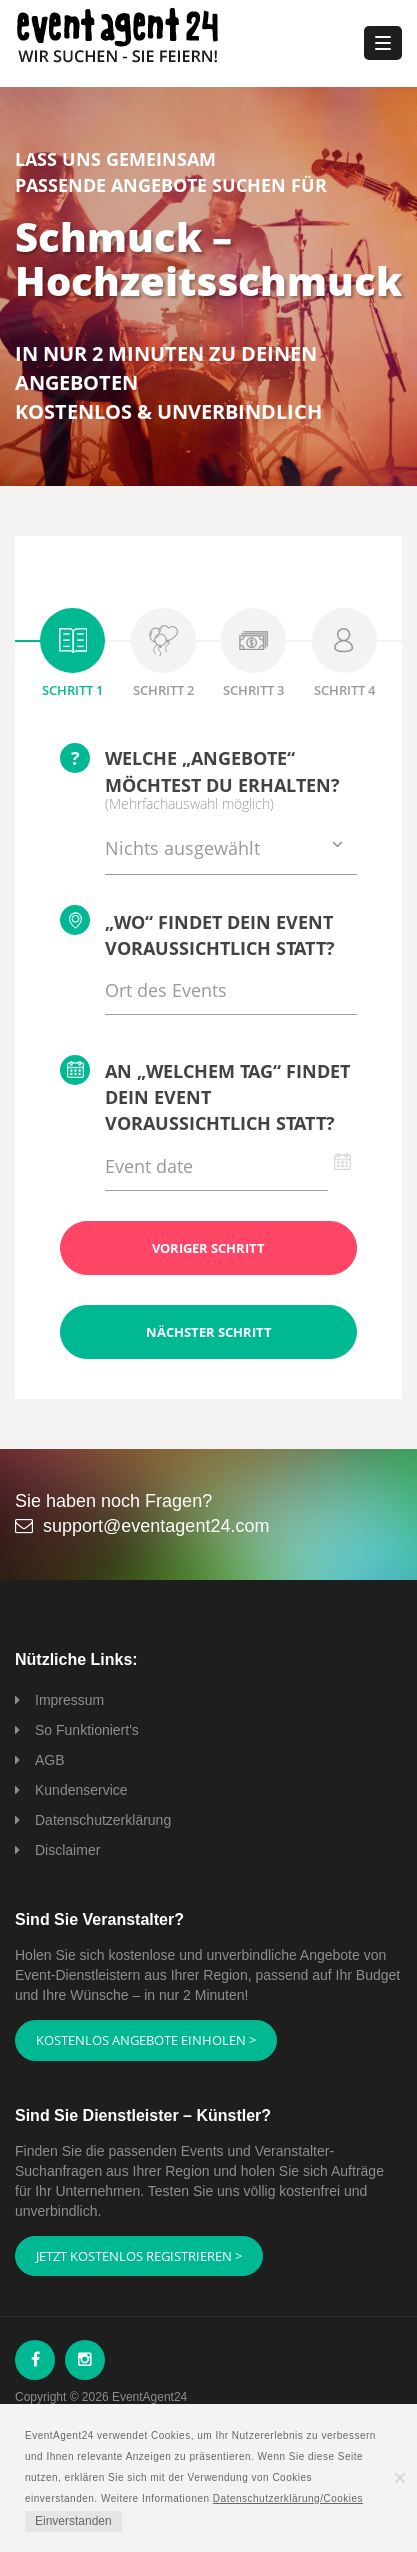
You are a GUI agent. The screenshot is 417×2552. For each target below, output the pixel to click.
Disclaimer (67, 1850)
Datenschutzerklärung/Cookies (288, 2498)
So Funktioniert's (87, 1730)
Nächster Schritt (209, 1332)
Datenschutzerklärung (103, 1820)
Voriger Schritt (208, 1248)
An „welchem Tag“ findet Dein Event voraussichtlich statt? (205, 1095)
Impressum (69, 1700)
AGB (50, 1760)
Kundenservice (81, 1790)
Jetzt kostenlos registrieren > (139, 2256)
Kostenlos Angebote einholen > (146, 2040)
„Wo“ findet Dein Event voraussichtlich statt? (197, 932)
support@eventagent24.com (156, 1526)
